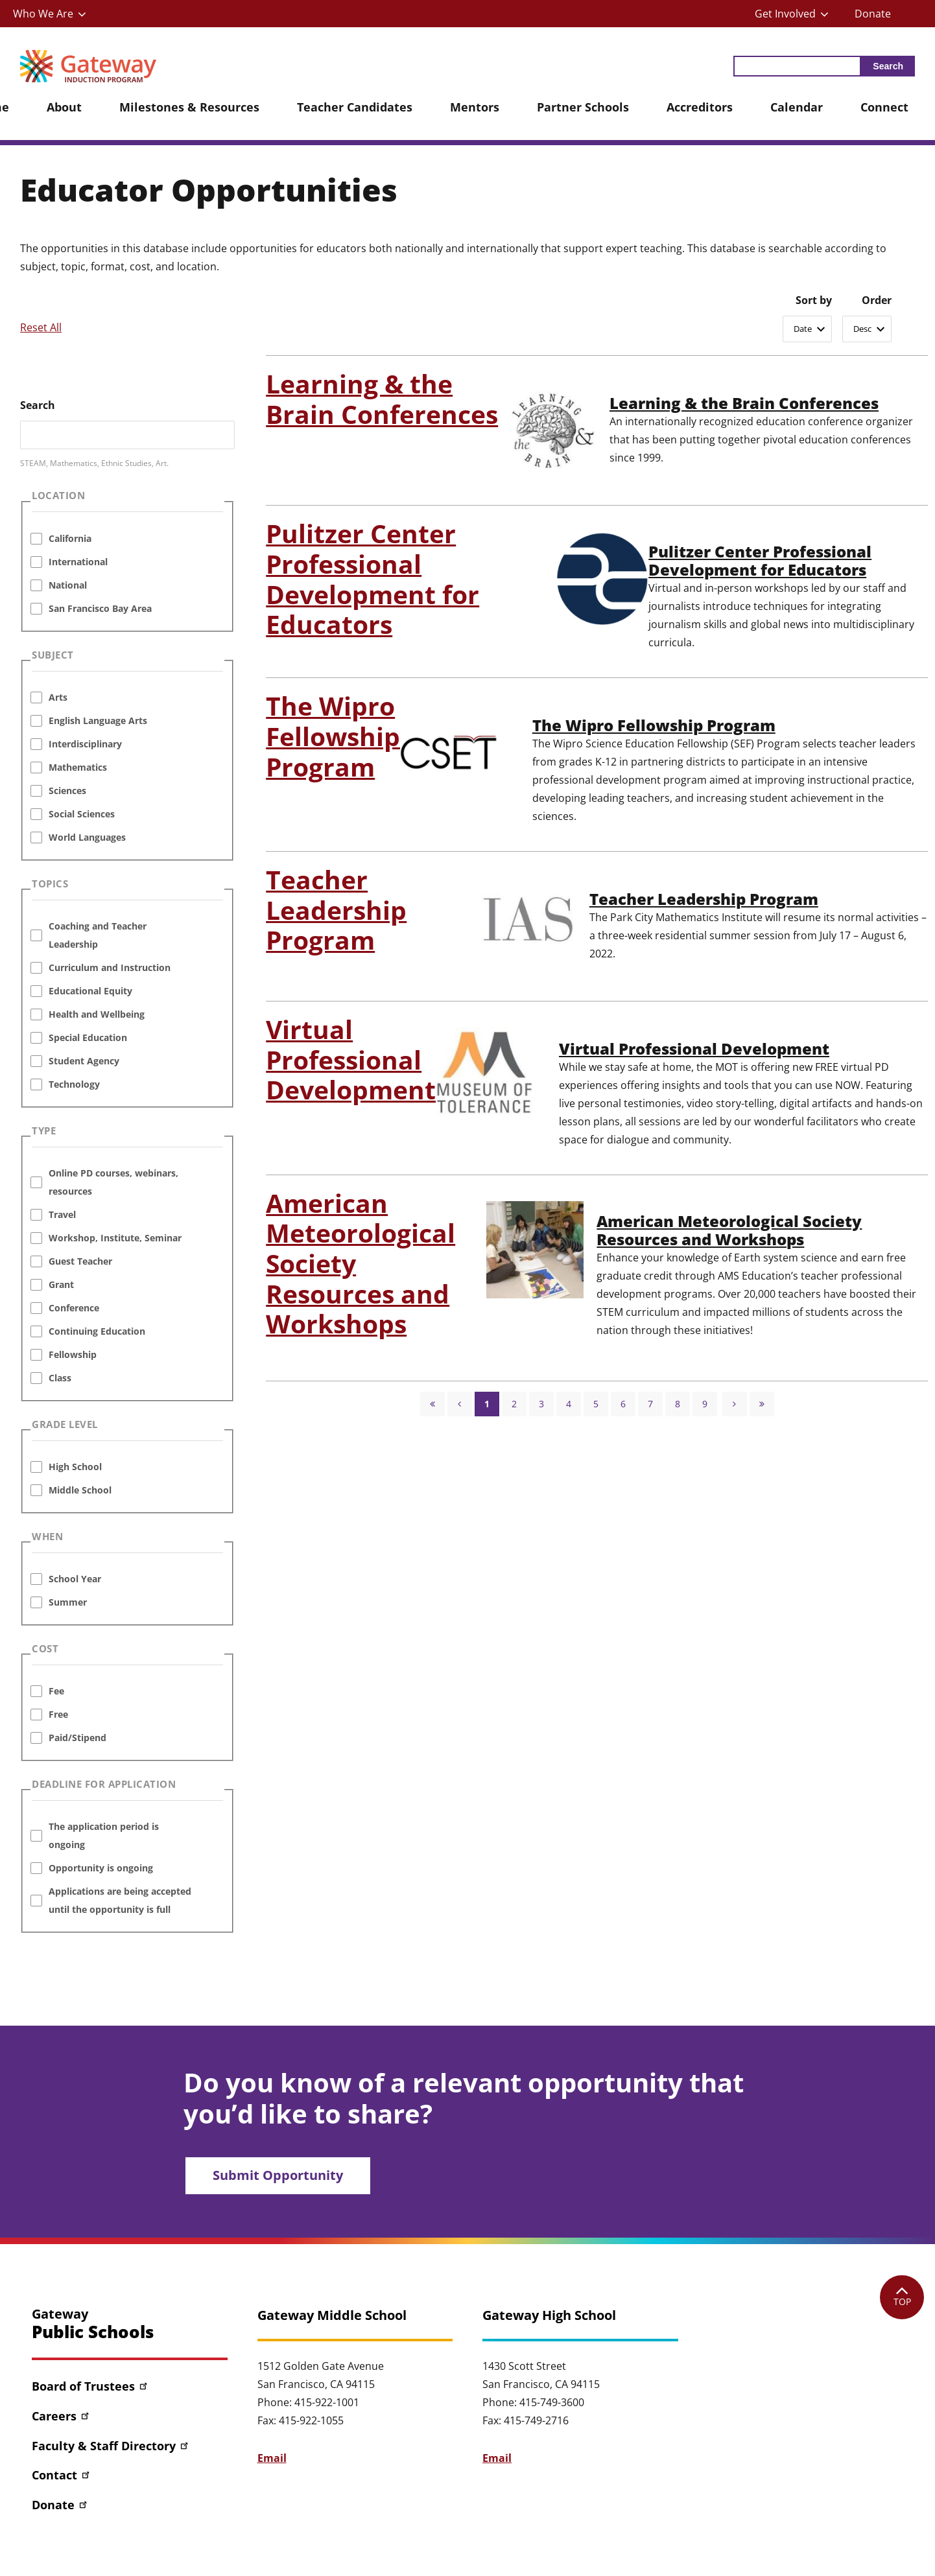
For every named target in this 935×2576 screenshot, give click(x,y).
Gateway (93, 2324)
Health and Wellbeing (97, 1014)
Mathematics (78, 767)
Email (272, 2458)
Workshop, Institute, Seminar (115, 1238)
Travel (62, 1214)
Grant (61, 1284)
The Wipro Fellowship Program (655, 725)
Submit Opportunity (278, 2175)
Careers (61, 2416)
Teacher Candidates (354, 107)
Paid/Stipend (77, 1737)
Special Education (88, 1037)
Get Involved (785, 13)
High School (75, 1466)
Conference (74, 1308)
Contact (61, 2475)
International (78, 562)
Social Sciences (82, 814)
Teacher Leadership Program (705, 899)
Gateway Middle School (332, 2315)
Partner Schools (583, 107)
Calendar (796, 107)
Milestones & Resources (189, 107)
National (68, 585)
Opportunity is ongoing (101, 1868)
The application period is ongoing (104, 1835)
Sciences (67, 790)
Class (60, 1378)
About (64, 107)
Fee (56, 1691)
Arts (58, 697)
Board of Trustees (90, 2386)
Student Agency (84, 1061)
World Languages (87, 837)
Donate (873, 13)
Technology (74, 1084)
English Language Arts (98, 720)
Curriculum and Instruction (110, 967)
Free (58, 1714)
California (70, 538)
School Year (75, 1579)
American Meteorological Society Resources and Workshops (732, 1230)
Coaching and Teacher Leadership (98, 935)
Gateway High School (549, 2315)
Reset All (41, 327)
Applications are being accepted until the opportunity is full (120, 1900)
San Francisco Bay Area (100, 608)
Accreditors (700, 107)
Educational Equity (90, 991)
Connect (884, 107)
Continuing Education (97, 1331)
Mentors (474, 107)
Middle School (80, 1490)
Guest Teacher (80, 1261)
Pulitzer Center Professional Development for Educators (762, 561)
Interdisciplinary (85, 744)
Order (877, 300)
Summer (68, 1602)
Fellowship (73, 1354)
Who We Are (43, 13)
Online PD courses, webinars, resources (113, 1182)
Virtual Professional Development (697, 1049)
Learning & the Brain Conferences (746, 403)
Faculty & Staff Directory (111, 2445)
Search (37, 405)
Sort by (814, 300)
